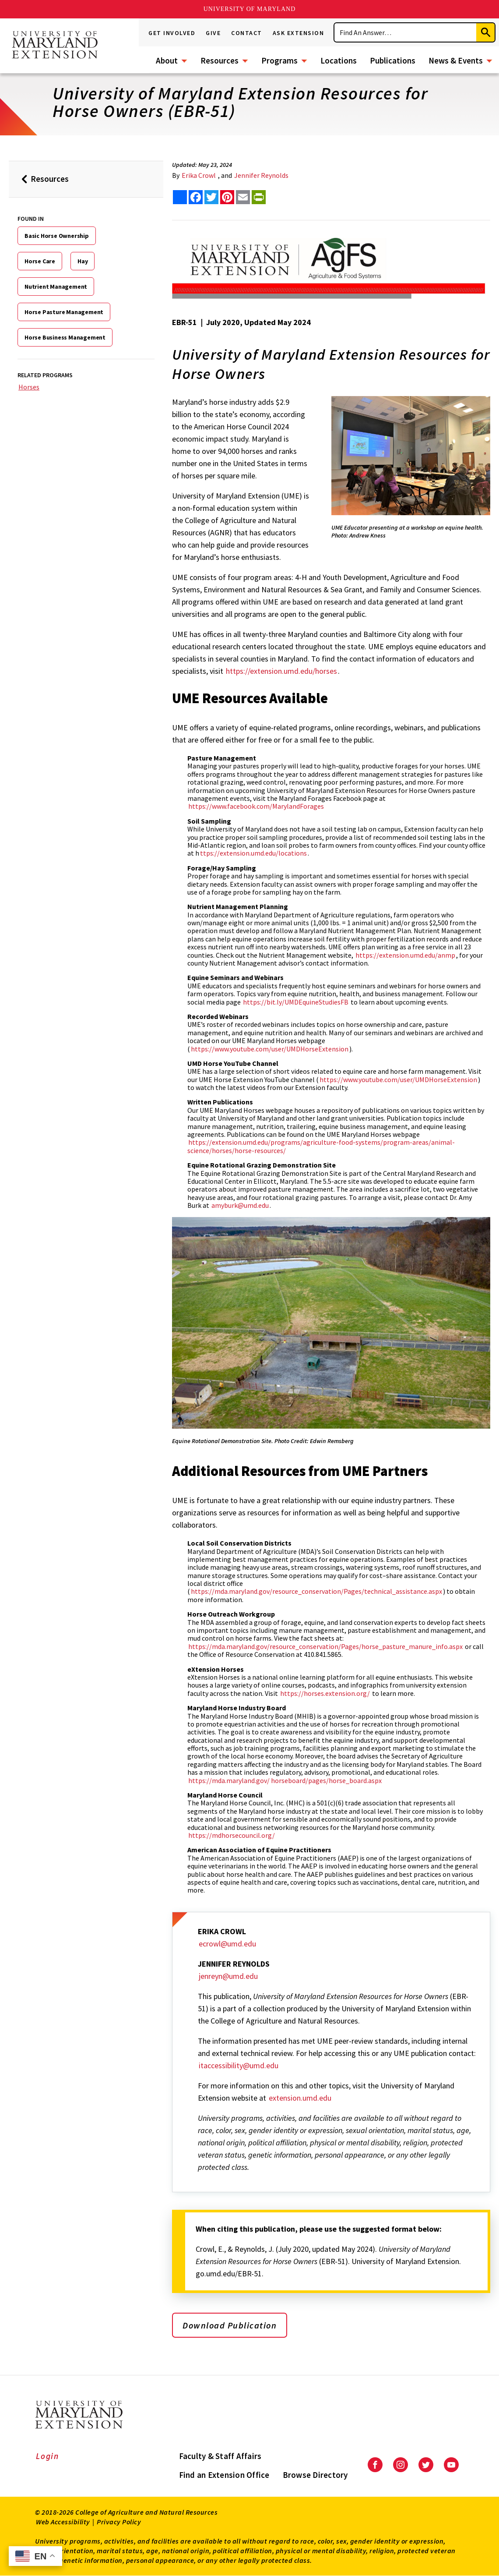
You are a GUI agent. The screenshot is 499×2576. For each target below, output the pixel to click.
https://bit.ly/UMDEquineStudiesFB (295, 1002)
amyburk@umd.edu (240, 1205)
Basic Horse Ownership (57, 236)
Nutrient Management (56, 286)
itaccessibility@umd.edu (238, 2065)
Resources (219, 60)
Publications (392, 60)
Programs (279, 60)
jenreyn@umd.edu (228, 1976)
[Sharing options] (180, 197)
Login (47, 2456)
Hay (82, 261)
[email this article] (243, 197)
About (167, 60)
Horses (28, 386)
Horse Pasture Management (64, 312)
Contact (246, 33)
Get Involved (171, 33)
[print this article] (259, 197)
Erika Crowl (199, 175)
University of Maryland (250, 9)
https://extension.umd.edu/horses (281, 671)
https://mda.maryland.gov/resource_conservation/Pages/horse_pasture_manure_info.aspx (325, 1646)
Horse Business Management (65, 337)
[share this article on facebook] (196, 197)
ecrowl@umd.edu (227, 1944)
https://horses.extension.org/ (325, 1693)
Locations (338, 60)
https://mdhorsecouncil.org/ (231, 1835)
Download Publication (230, 2325)
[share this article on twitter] (211, 197)
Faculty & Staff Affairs (220, 2456)
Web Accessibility (63, 2521)
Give (213, 33)
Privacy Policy (119, 2521)
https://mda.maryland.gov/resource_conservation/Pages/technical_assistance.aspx (316, 1591)
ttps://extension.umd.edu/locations (253, 853)
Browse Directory (315, 2475)
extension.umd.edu (300, 2098)
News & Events (456, 60)
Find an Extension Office (224, 2475)
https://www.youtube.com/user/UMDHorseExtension (269, 1048)
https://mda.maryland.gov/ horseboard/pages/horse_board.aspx (285, 1780)
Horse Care (40, 261)
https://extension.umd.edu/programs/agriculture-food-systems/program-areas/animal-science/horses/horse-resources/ (321, 1146)
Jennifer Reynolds (261, 175)
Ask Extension (298, 33)
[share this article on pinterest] (227, 197)
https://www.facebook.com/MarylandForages (256, 806)
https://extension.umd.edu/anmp (405, 955)
